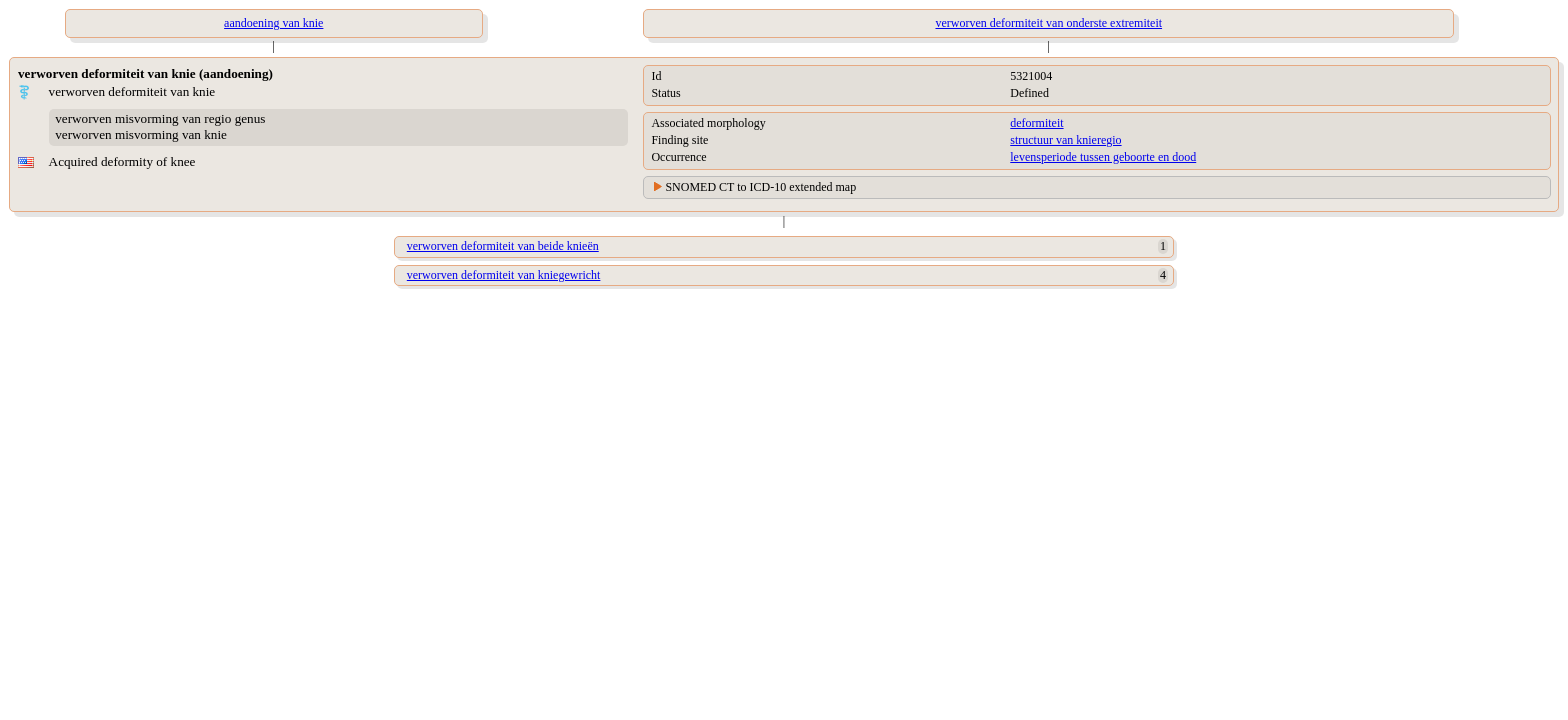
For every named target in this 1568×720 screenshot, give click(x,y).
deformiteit (1036, 123)
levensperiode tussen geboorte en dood (1103, 157)
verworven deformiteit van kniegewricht (504, 275)
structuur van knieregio (1065, 140)
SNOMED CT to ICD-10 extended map (760, 187)
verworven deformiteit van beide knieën (503, 246)
